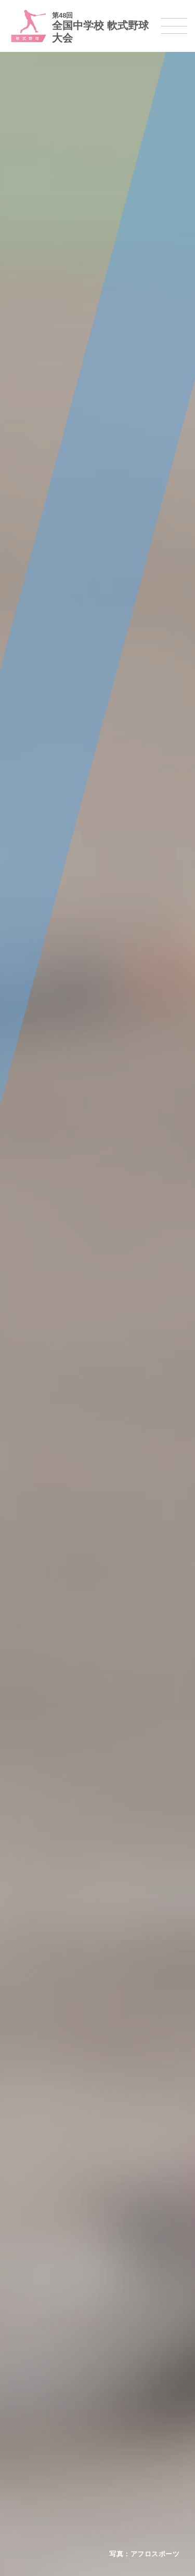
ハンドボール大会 (37, 2293)
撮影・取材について (40, 2197)
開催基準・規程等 (37, 2170)
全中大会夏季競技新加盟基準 (54, 2184)
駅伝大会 (23, 2455)
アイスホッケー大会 (40, 2495)
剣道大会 (23, 2428)
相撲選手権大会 (33, 2441)
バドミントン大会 (37, 2387)
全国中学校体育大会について (54, 2135)
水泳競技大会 (30, 2253)
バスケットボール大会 (43, 2266)
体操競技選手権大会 (40, 2320)
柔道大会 (23, 2414)
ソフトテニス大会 (37, 2361)
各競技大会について (40, 2218)
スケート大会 (30, 2482)
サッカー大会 (30, 2280)
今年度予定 (27, 2157)
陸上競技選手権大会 (40, 2239)
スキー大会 (27, 2468)
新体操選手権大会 (37, 2334)
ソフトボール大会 (37, 2401)
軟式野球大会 (30, 2307)
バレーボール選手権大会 (47, 2347)
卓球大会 (23, 2374)
